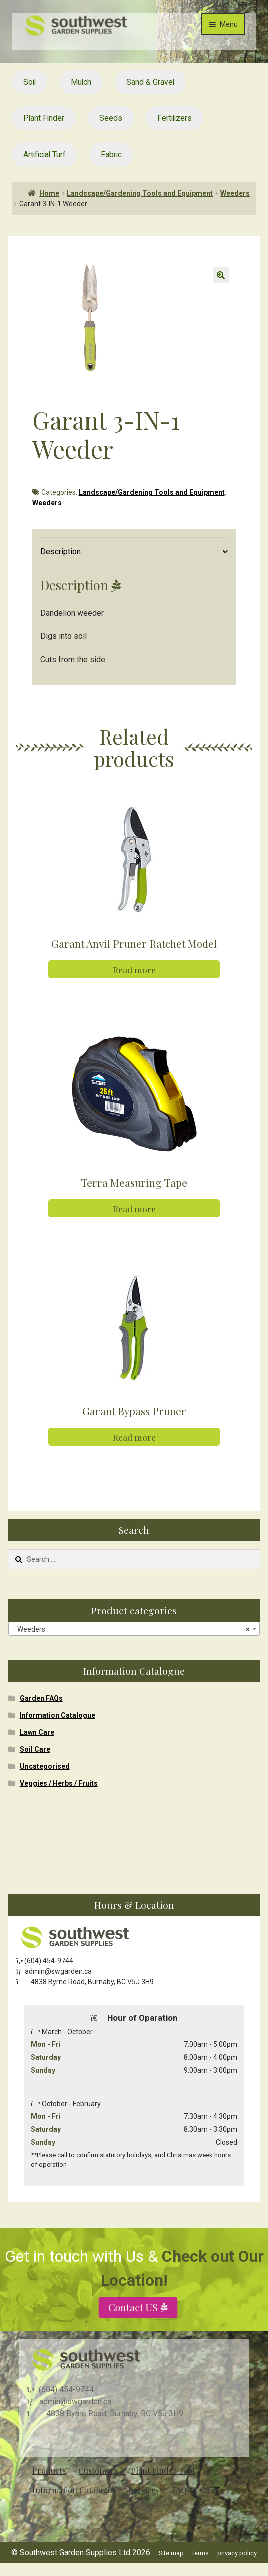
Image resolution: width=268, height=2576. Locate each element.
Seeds (110, 118)
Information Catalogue (57, 1715)
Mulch (81, 82)
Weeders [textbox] (131, 1629)
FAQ (179, 2490)
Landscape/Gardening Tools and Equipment (140, 193)
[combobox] (134, 1629)
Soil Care (35, 1749)
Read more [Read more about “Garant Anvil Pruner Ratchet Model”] (134, 969)
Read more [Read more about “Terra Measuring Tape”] (134, 1208)
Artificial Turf (44, 154)
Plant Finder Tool (163, 2470)
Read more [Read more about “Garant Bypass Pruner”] (134, 1437)
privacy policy (237, 2553)
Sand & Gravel (150, 82)
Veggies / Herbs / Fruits (59, 1783)
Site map (171, 2553)
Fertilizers (174, 118)
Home (49, 193)
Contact (214, 2490)
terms (200, 2553)
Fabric (111, 154)
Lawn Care (37, 1732)
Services (144, 2490)
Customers (98, 2470)
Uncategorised (45, 1766)
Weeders (235, 193)
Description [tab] (60, 551)
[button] (221, 275)
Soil (29, 82)
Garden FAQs (41, 1698)
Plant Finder (43, 118)
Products (49, 2470)
